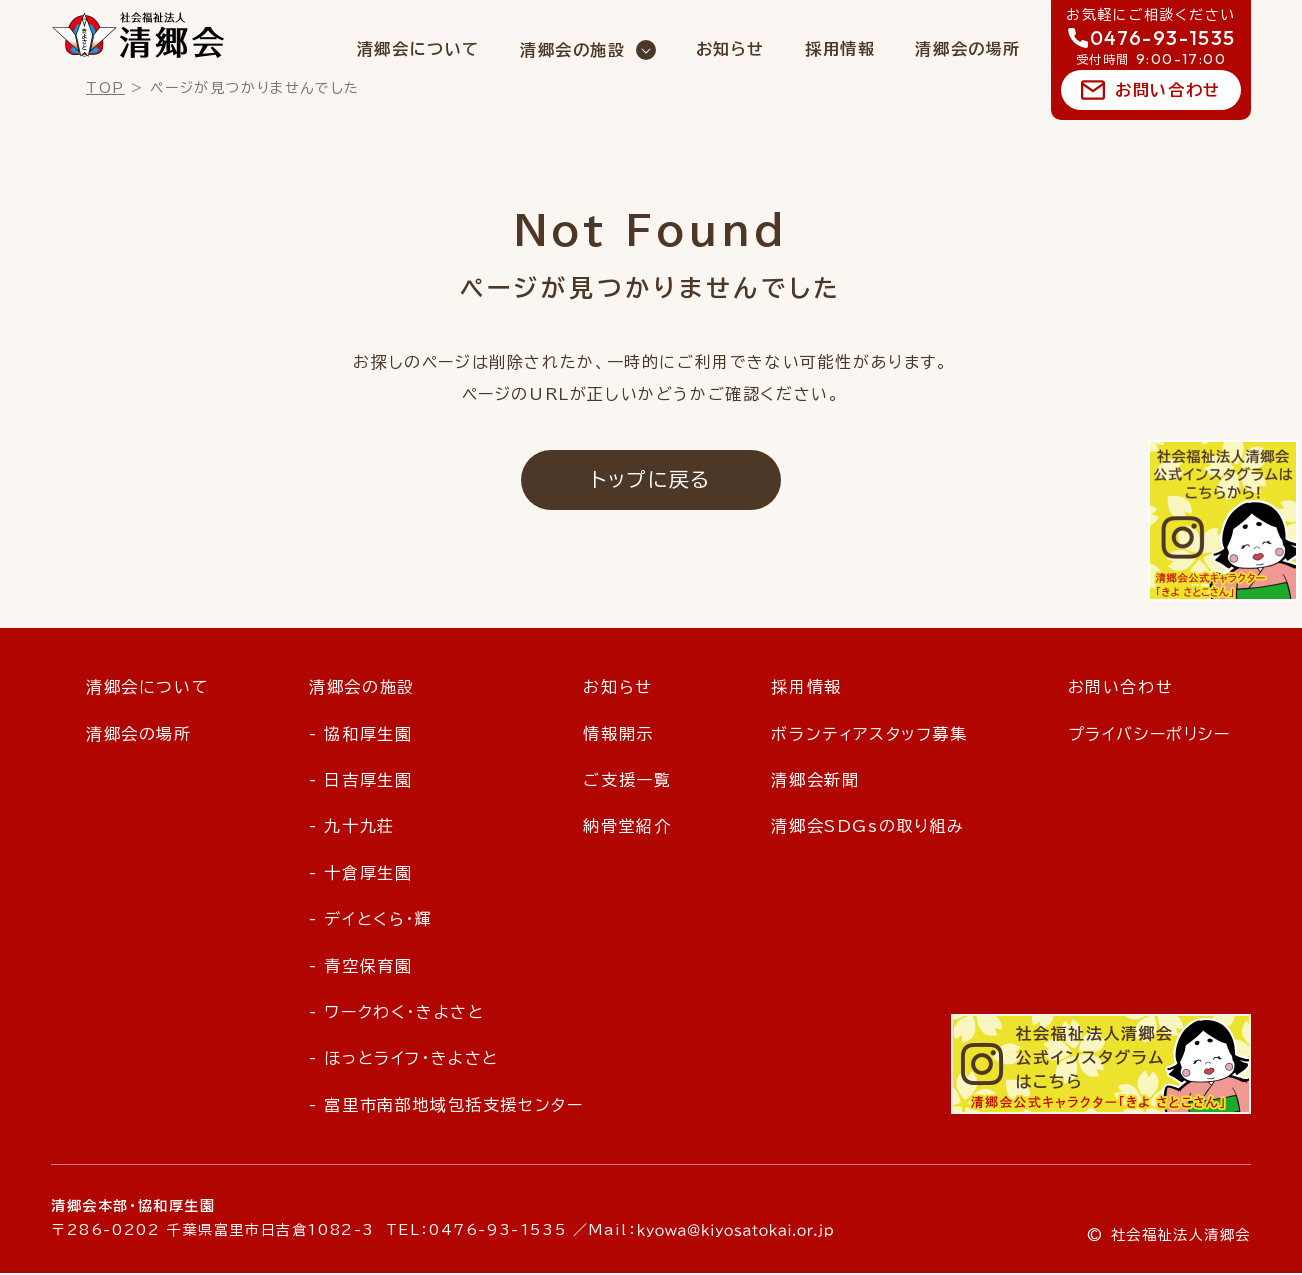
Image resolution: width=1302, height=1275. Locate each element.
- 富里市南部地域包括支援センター (446, 1107)
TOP (105, 88)
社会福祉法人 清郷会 (138, 35)
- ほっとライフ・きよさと (404, 1060)
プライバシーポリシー (1149, 735)
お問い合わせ (1168, 90)
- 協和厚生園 (360, 735)
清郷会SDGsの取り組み (867, 828)
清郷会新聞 (815, 782)
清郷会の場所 (968, 49)
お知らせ (730, 49)
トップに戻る (651, 480)
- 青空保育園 (360, 967)
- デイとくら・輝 (370, 921)
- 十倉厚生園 (360, 875)
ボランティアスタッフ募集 (869, 735)
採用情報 (840, 49)
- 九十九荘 (352, 828)
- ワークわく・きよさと (396, 1014)
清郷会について (418, 49)
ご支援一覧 (627, 782)
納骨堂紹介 (627, 828)
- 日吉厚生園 (360, 782)
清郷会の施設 (573, 50)
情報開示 (618, 735)
